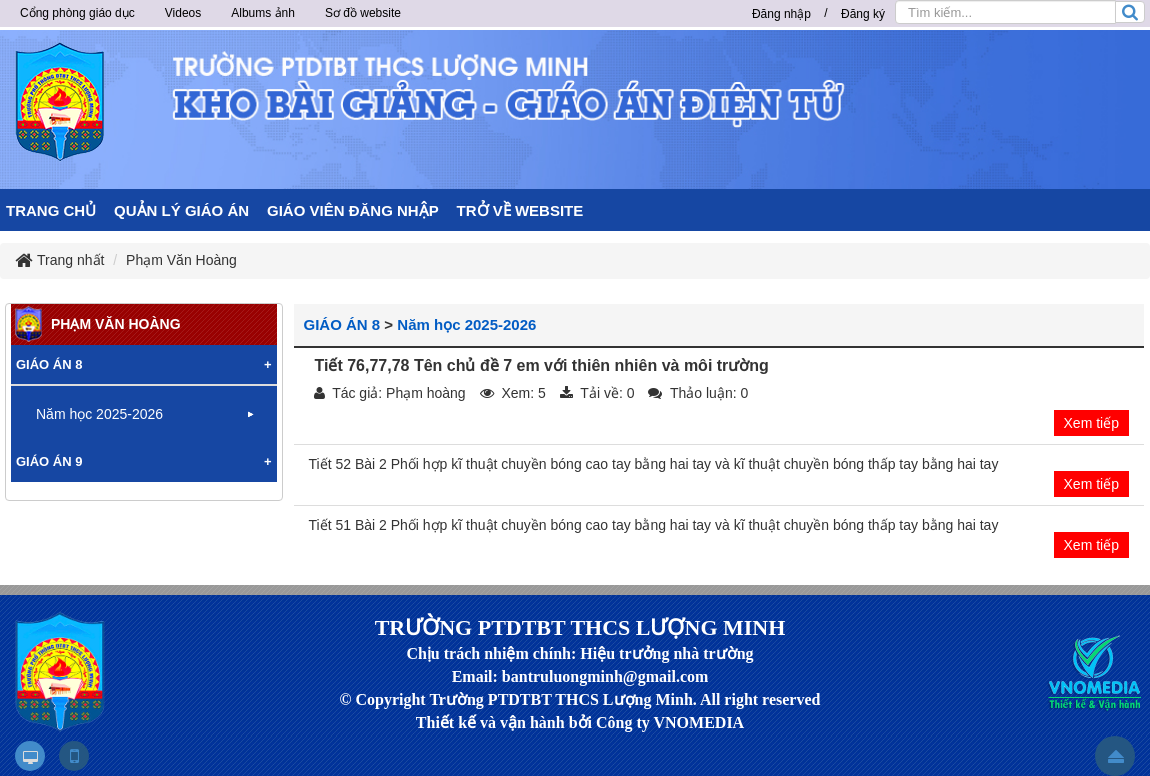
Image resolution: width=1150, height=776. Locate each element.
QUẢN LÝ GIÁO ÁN (181, 210)
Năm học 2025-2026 (466, 324)
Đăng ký (863, 14)
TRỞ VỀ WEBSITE (520, 210)
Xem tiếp (1091, 423)
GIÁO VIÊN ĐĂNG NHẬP (353, 210)
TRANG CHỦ (51, 210)
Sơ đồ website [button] (363, 13)
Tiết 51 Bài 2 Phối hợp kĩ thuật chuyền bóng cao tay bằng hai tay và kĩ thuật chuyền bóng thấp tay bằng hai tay (654, 525)
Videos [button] (183, 13)
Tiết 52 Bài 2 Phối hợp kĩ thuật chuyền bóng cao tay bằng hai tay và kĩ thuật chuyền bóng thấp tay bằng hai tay (654, 464)
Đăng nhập (781, 14)
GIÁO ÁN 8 (342, 324)
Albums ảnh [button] (263, 13)
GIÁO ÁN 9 (49, 461)
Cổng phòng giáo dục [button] (77, 13)
